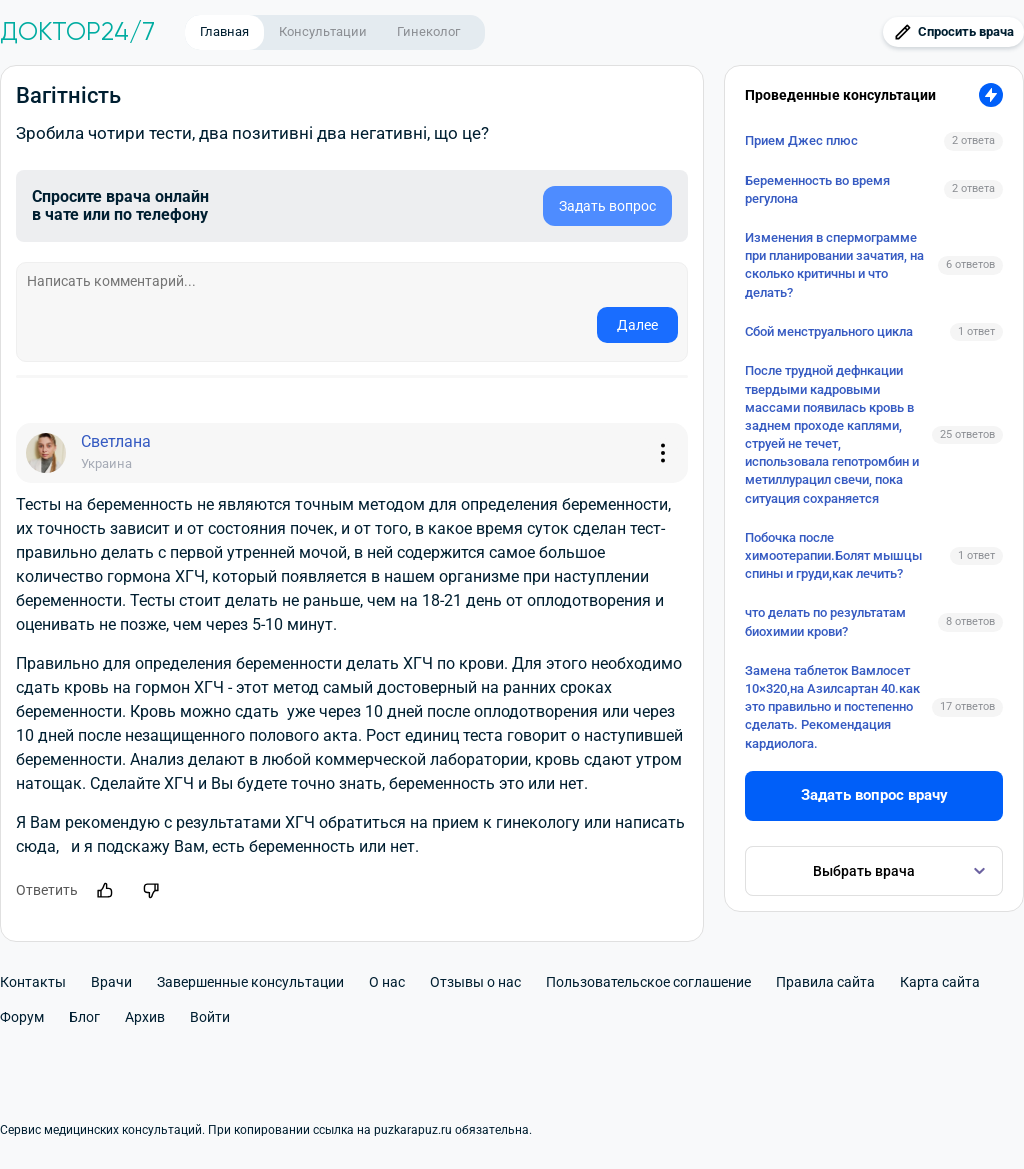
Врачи (111, 982)
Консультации (323, 31)
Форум (22, 1017)
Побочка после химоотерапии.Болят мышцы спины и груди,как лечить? (833, 555)
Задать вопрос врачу (874, 795)
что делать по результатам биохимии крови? (825, 621)
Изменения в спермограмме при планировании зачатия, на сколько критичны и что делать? (834, 265)
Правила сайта (825, 982)
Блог (84, 1017)
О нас (387, 982)
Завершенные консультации (250, 982)
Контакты (33, 982)
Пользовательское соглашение (648, 982)
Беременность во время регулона (817, 189)
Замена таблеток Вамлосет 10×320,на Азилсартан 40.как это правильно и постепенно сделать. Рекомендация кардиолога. (832, 707)
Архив (145, 1017)
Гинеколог (428, 31)
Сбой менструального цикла (829, 331)
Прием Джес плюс (801, 140)
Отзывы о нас (475, 982)
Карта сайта (940, 982)
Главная (224, 31)
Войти (210, 1017)
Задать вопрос (607, 206)
